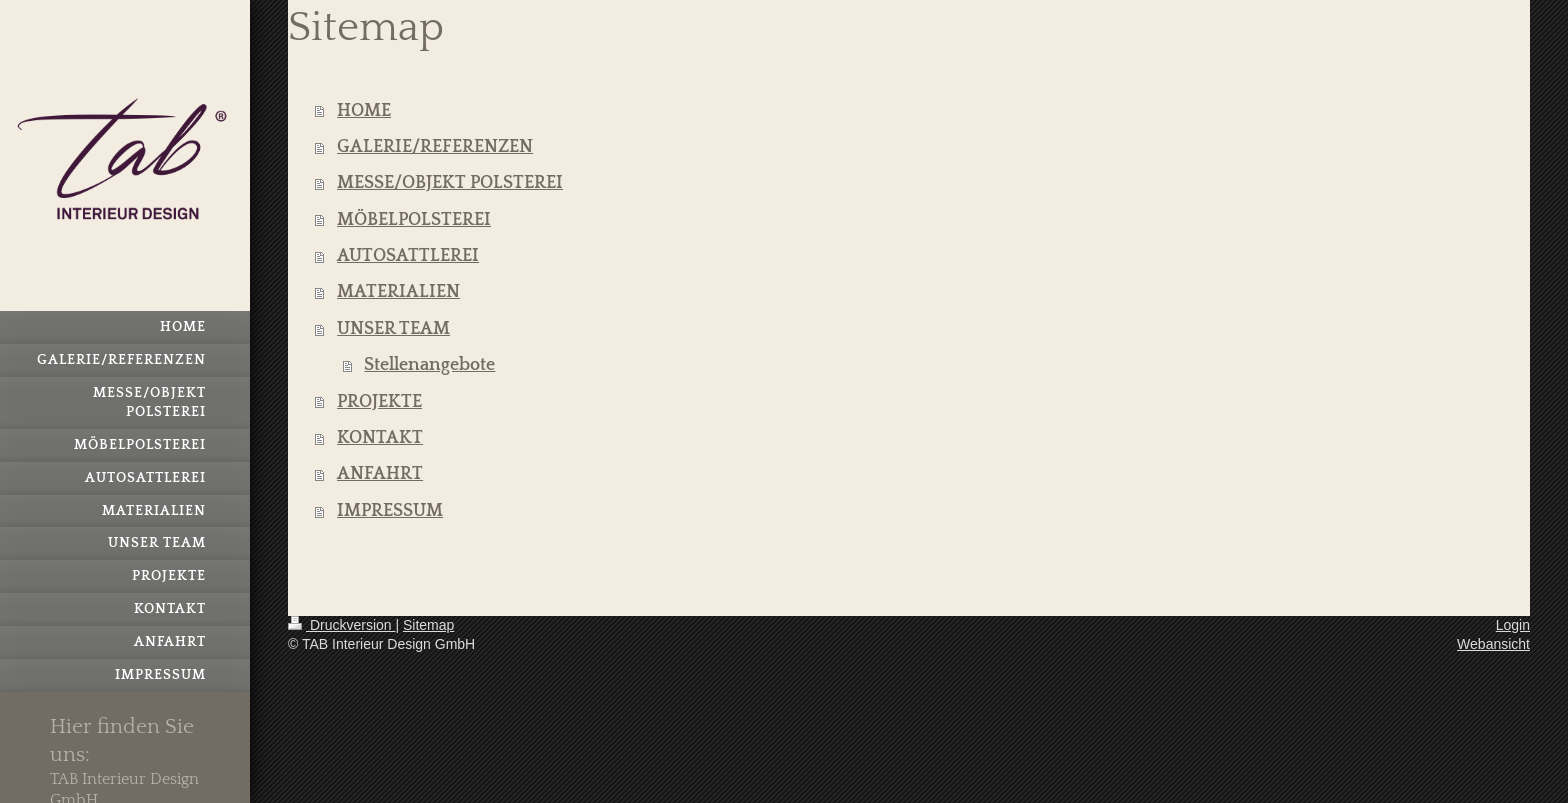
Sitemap (428, 625)
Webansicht (1493, 644)
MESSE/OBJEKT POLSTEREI (450, 183)
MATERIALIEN (398, 292)
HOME (364, 111)
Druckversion (341, 625)
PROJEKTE (379, 402)
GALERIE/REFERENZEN (435, 147)
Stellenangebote (429, 365)
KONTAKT (380, 438)
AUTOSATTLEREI (408, 256)
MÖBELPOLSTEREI (414, 220)
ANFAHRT (380, 474)
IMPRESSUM (390, 511)
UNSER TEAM (393, 329)
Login (1513, 625)
